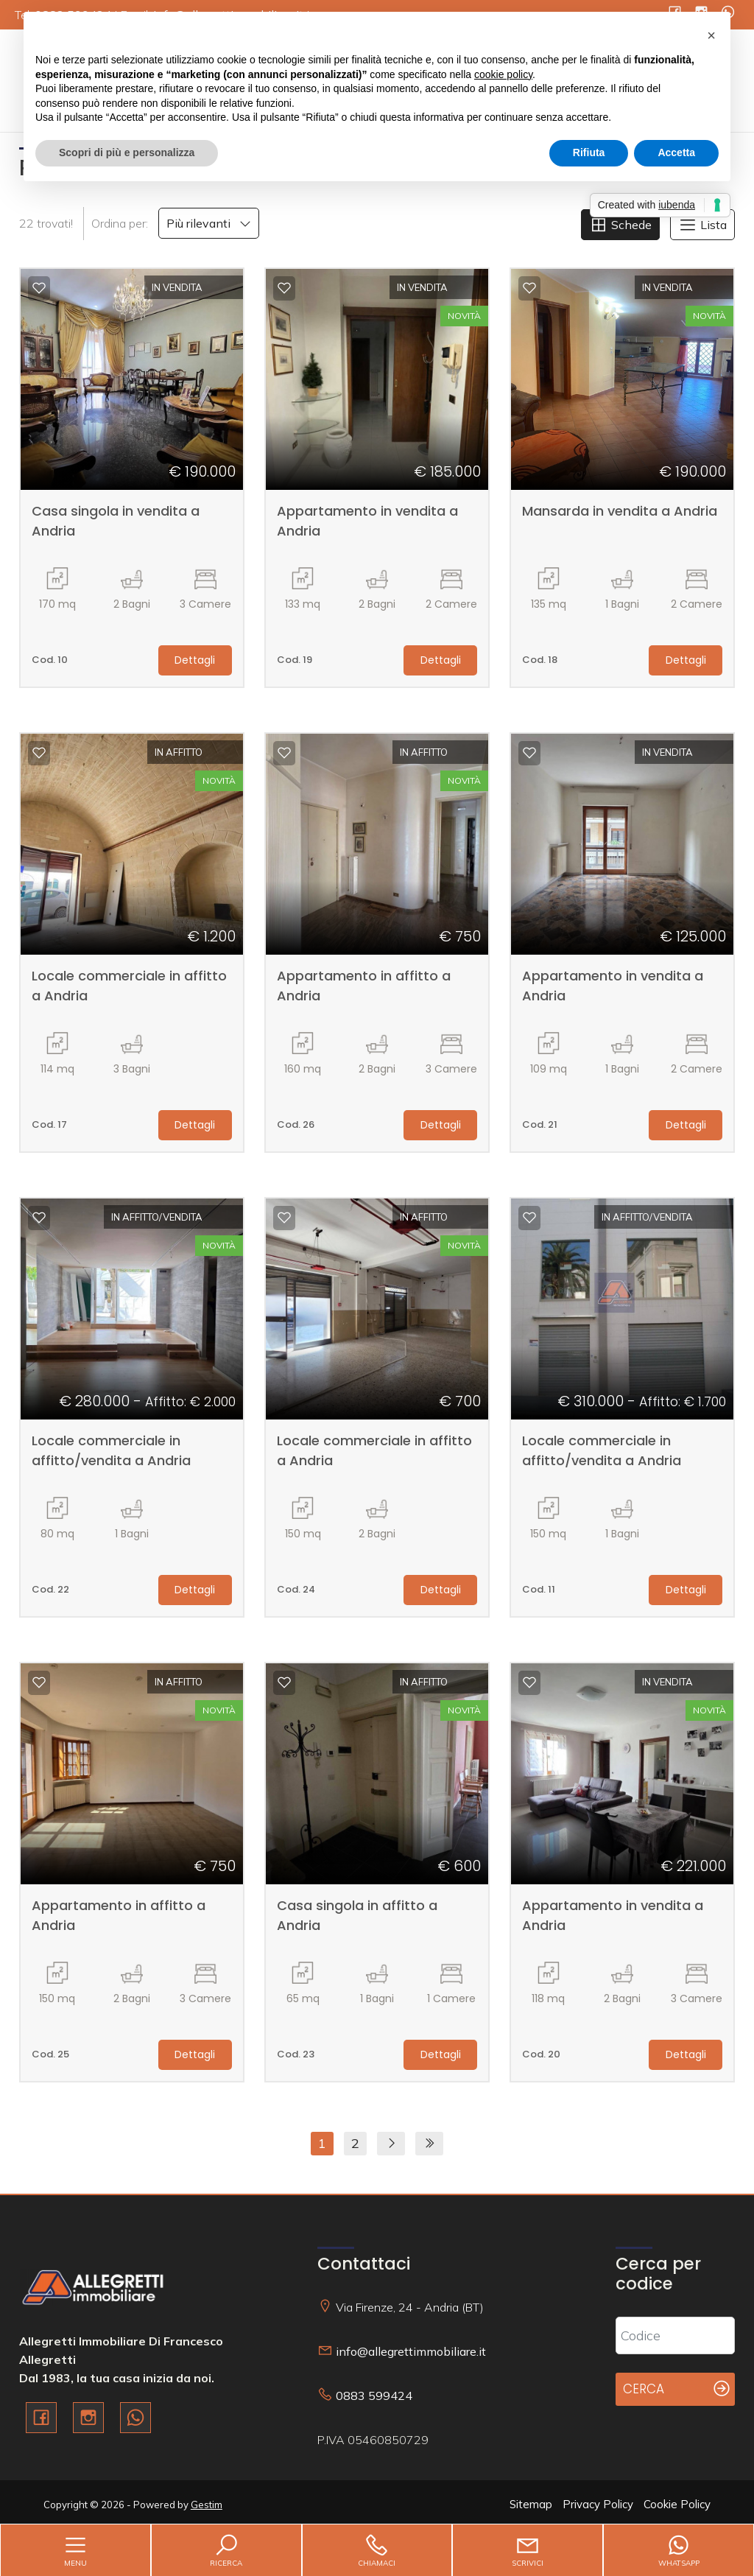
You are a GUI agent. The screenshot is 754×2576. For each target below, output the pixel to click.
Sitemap (531, 2504)
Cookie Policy (677, 2504)
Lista (702, 224)
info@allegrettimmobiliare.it (411, 2351)
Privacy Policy (598, 2504)
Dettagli (195, 660)
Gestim (206, 2504)
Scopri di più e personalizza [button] (126, 152)
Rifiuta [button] (589, 152)
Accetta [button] (676, 152)
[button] (711, 35)
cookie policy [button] (503, 74)
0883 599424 (374, 2395)
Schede (620, 224)
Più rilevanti (208, 223)
